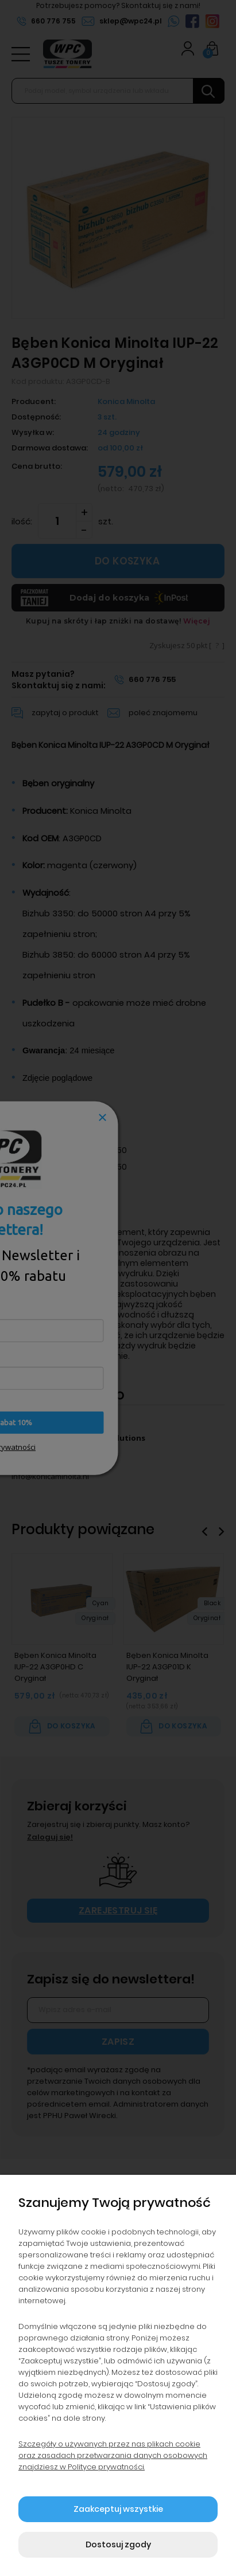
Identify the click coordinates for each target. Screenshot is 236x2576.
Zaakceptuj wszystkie (118, 2509)
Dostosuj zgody (118, 2544)
